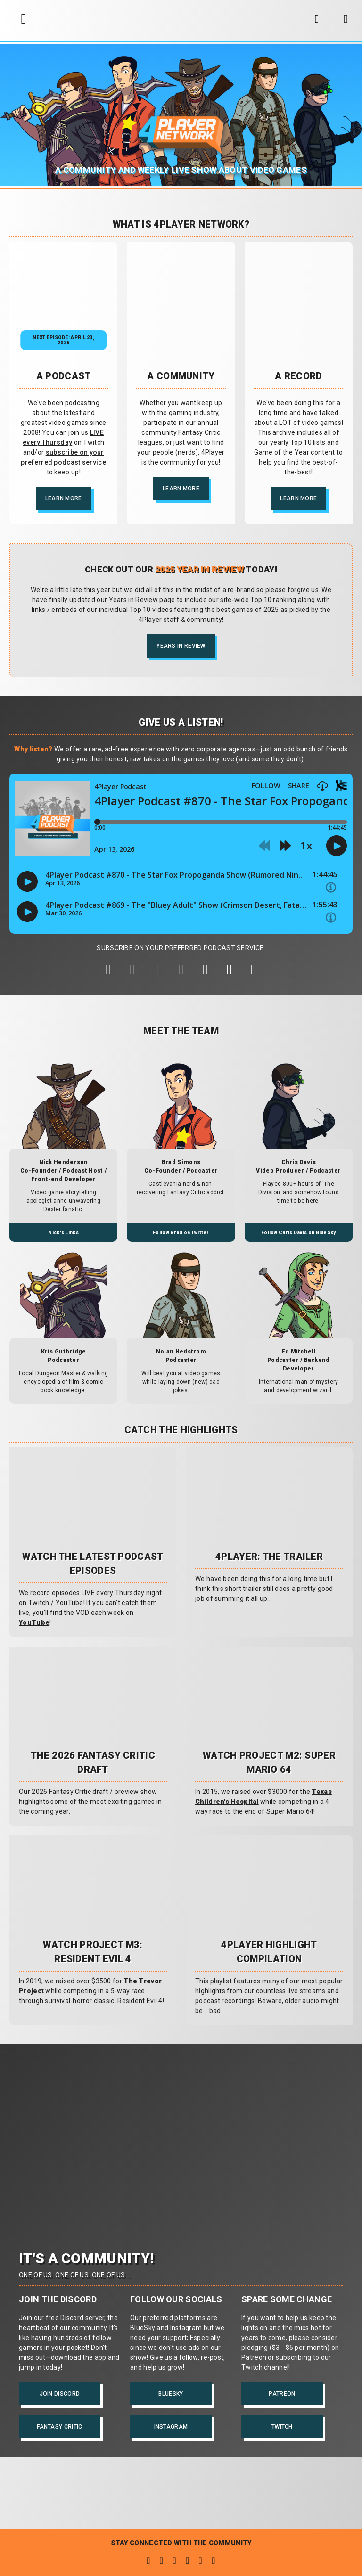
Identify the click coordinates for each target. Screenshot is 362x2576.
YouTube (34, 1622)
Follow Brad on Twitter (181, 1232)
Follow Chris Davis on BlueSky (298, 1232)
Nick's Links (63, 1232)
